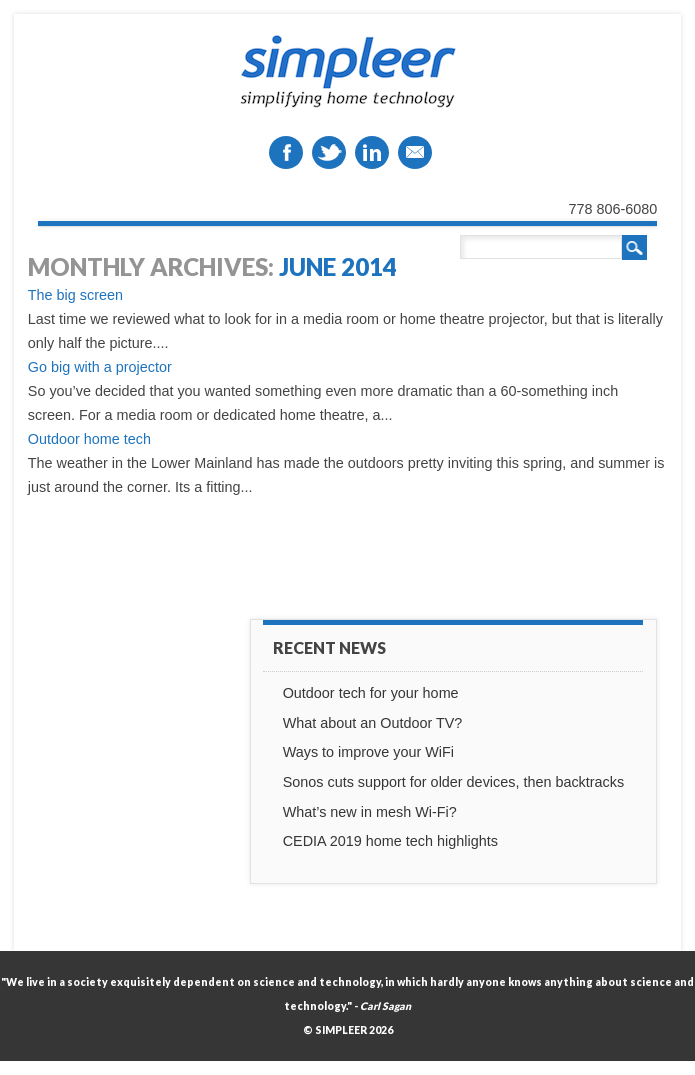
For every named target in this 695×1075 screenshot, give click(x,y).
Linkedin (372, 152)
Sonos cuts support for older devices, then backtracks (454, 782)
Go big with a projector (100, 367)
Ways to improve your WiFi (368, 752)
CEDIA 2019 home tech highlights (390, 841)
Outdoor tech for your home (371, 693)
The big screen (75, 295)
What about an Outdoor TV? (373, 723)
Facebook (286, 152)
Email (415, 152)
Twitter (329, 152)
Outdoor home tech (89, 439)
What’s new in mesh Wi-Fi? (370, 812)
